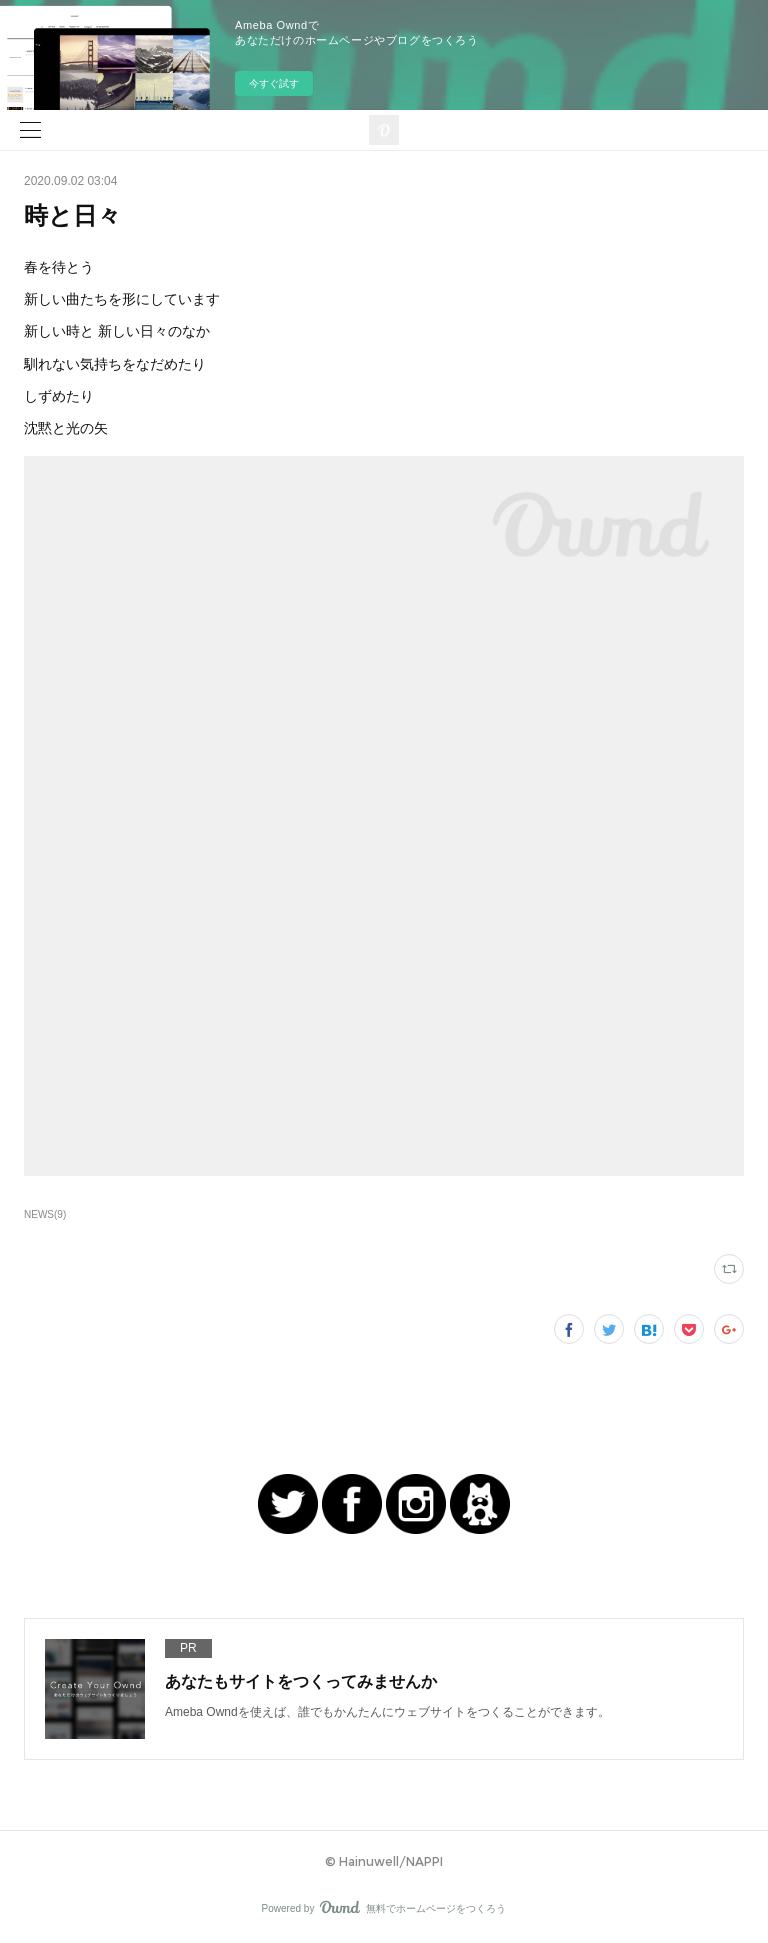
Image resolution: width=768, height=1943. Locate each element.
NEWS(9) (45, 1214)
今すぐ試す (274, 83)
